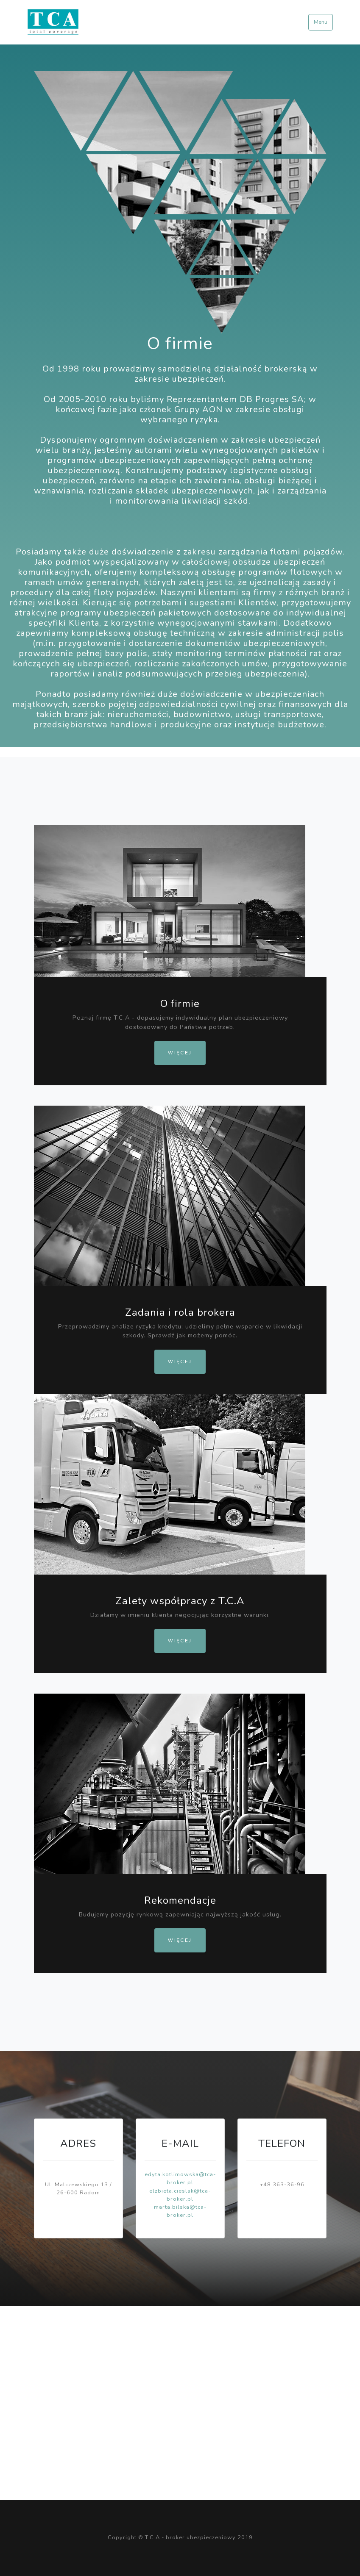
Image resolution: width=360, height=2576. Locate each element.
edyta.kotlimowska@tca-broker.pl (180, 2178)
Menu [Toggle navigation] (320, 22)
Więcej (180, 1053)
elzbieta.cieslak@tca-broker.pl (180, 2195)
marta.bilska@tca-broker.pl (180, 2211)
